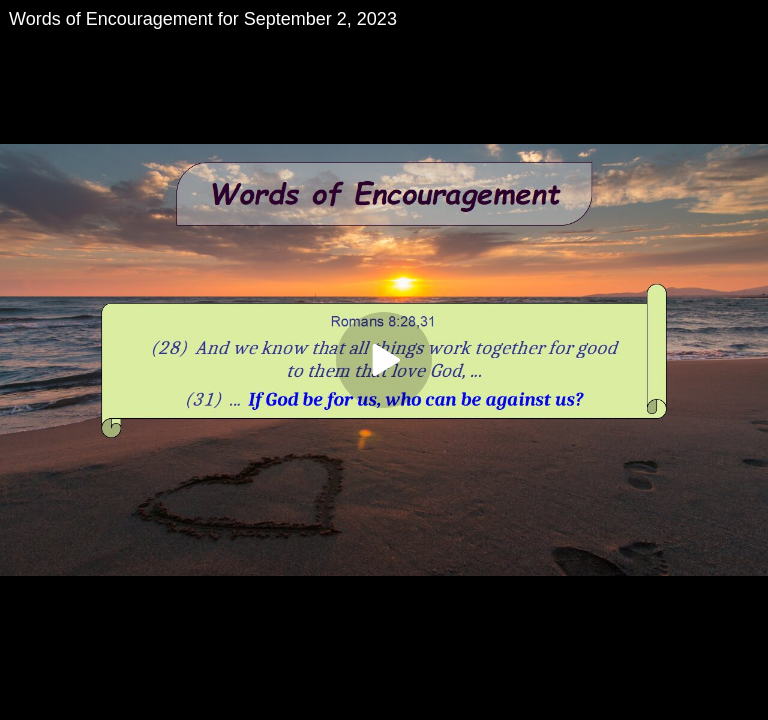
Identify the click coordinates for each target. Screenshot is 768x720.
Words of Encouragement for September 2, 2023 (203, 19)
